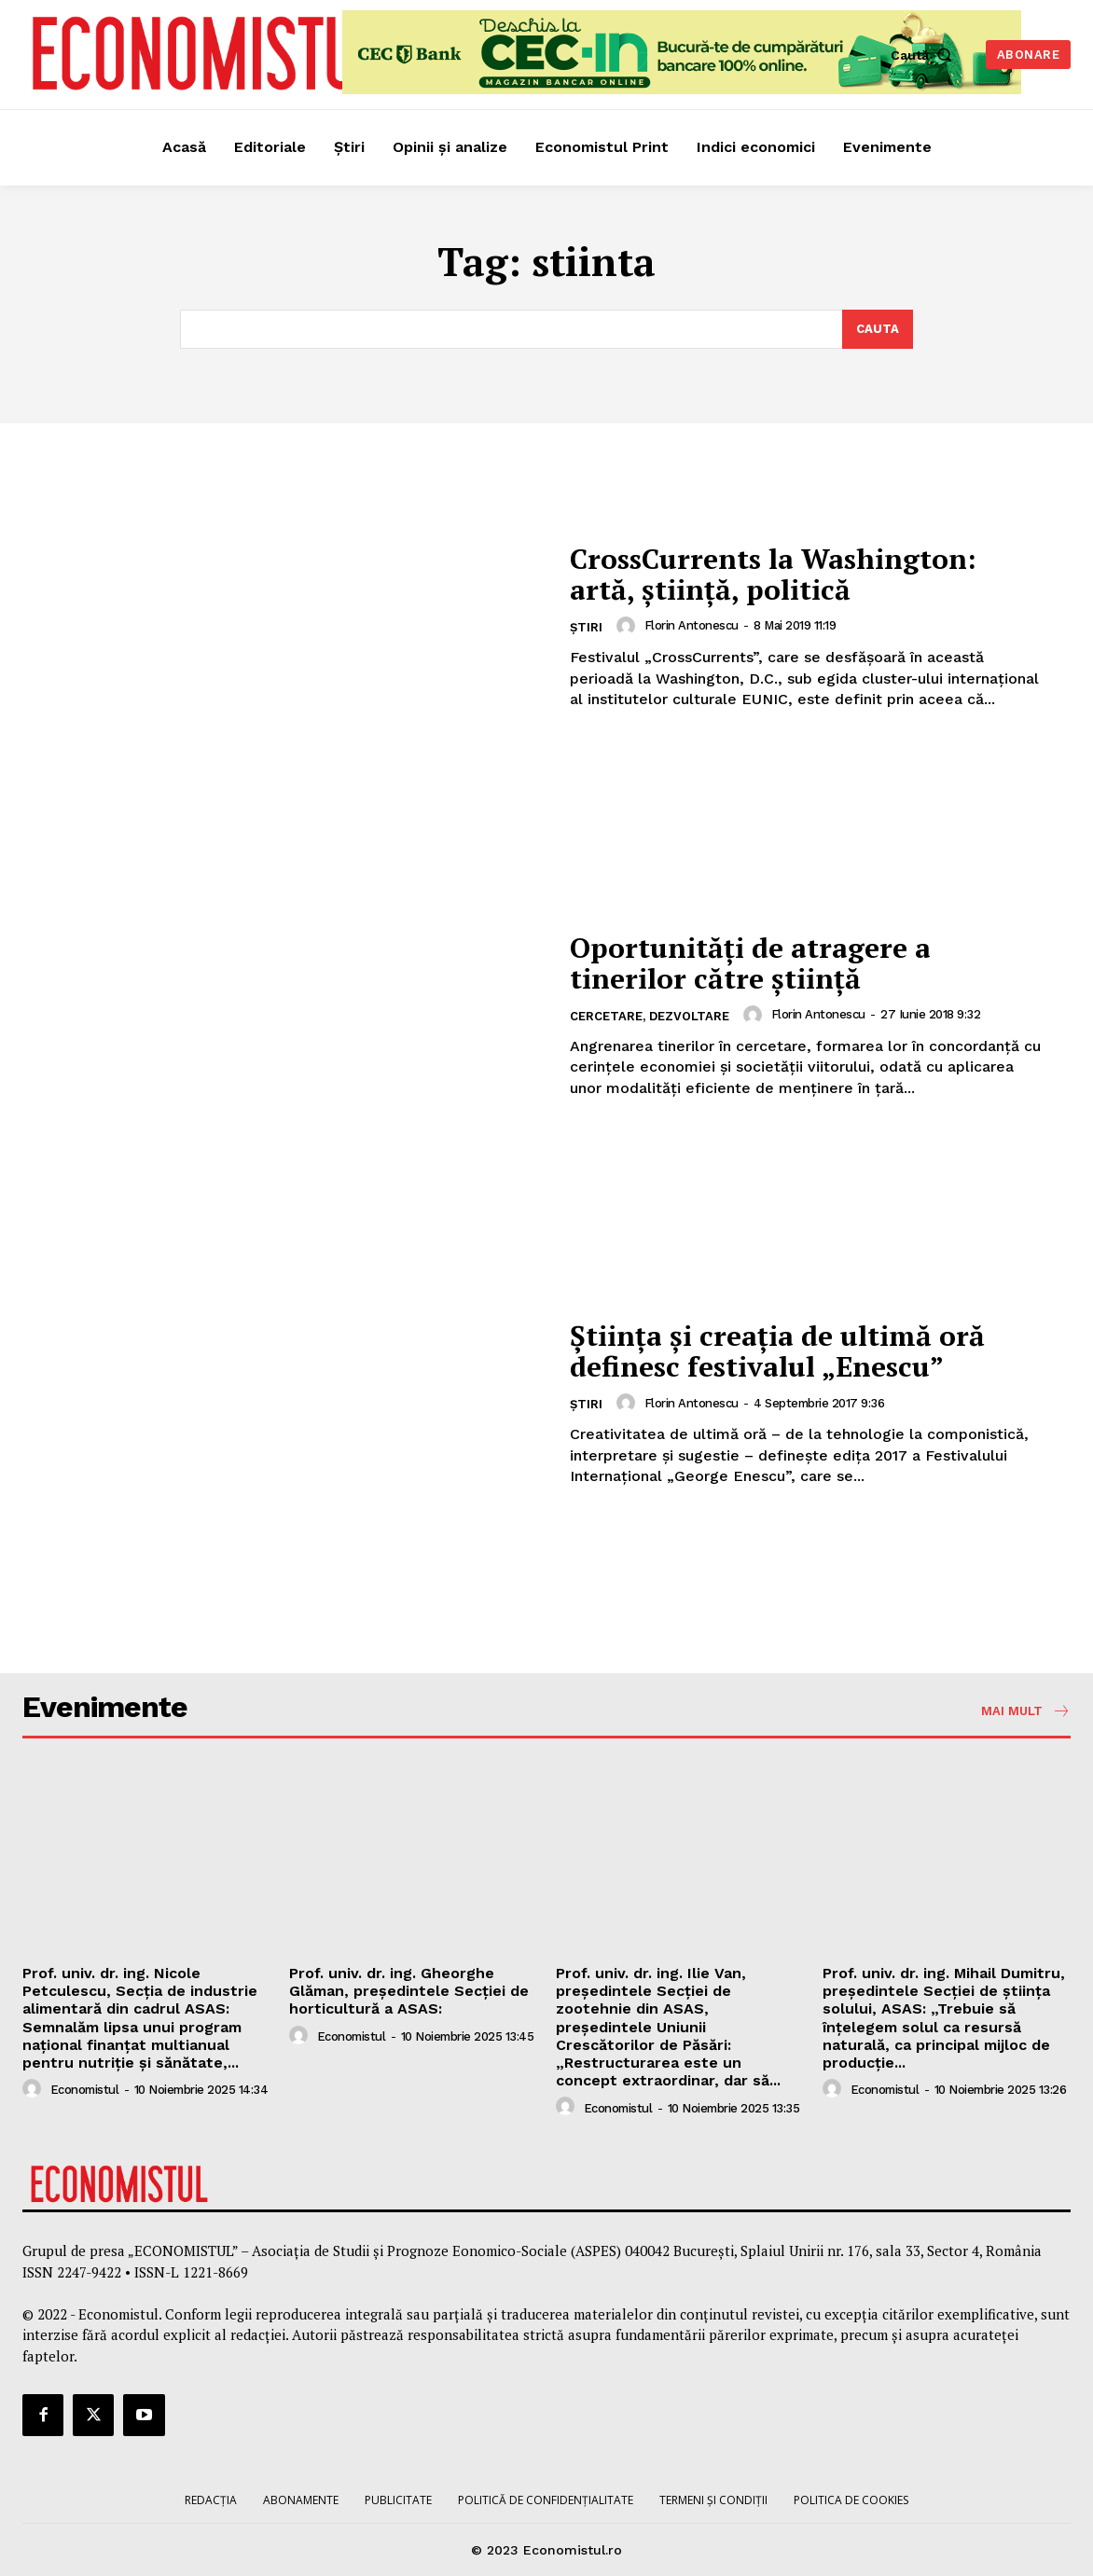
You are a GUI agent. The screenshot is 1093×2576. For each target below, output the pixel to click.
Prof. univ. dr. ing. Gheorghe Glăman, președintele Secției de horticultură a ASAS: (409, 1990)
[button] (926, 55)
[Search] (877, 329)
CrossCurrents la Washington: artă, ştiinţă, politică (774, 574)
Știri (586, 627)
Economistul (84, 2090)
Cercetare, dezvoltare (649, 1016)
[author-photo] (628, 625)
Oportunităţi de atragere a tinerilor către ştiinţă (750, 963)
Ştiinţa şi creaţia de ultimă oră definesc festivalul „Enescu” (777, 1351)
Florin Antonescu (691, 625)
